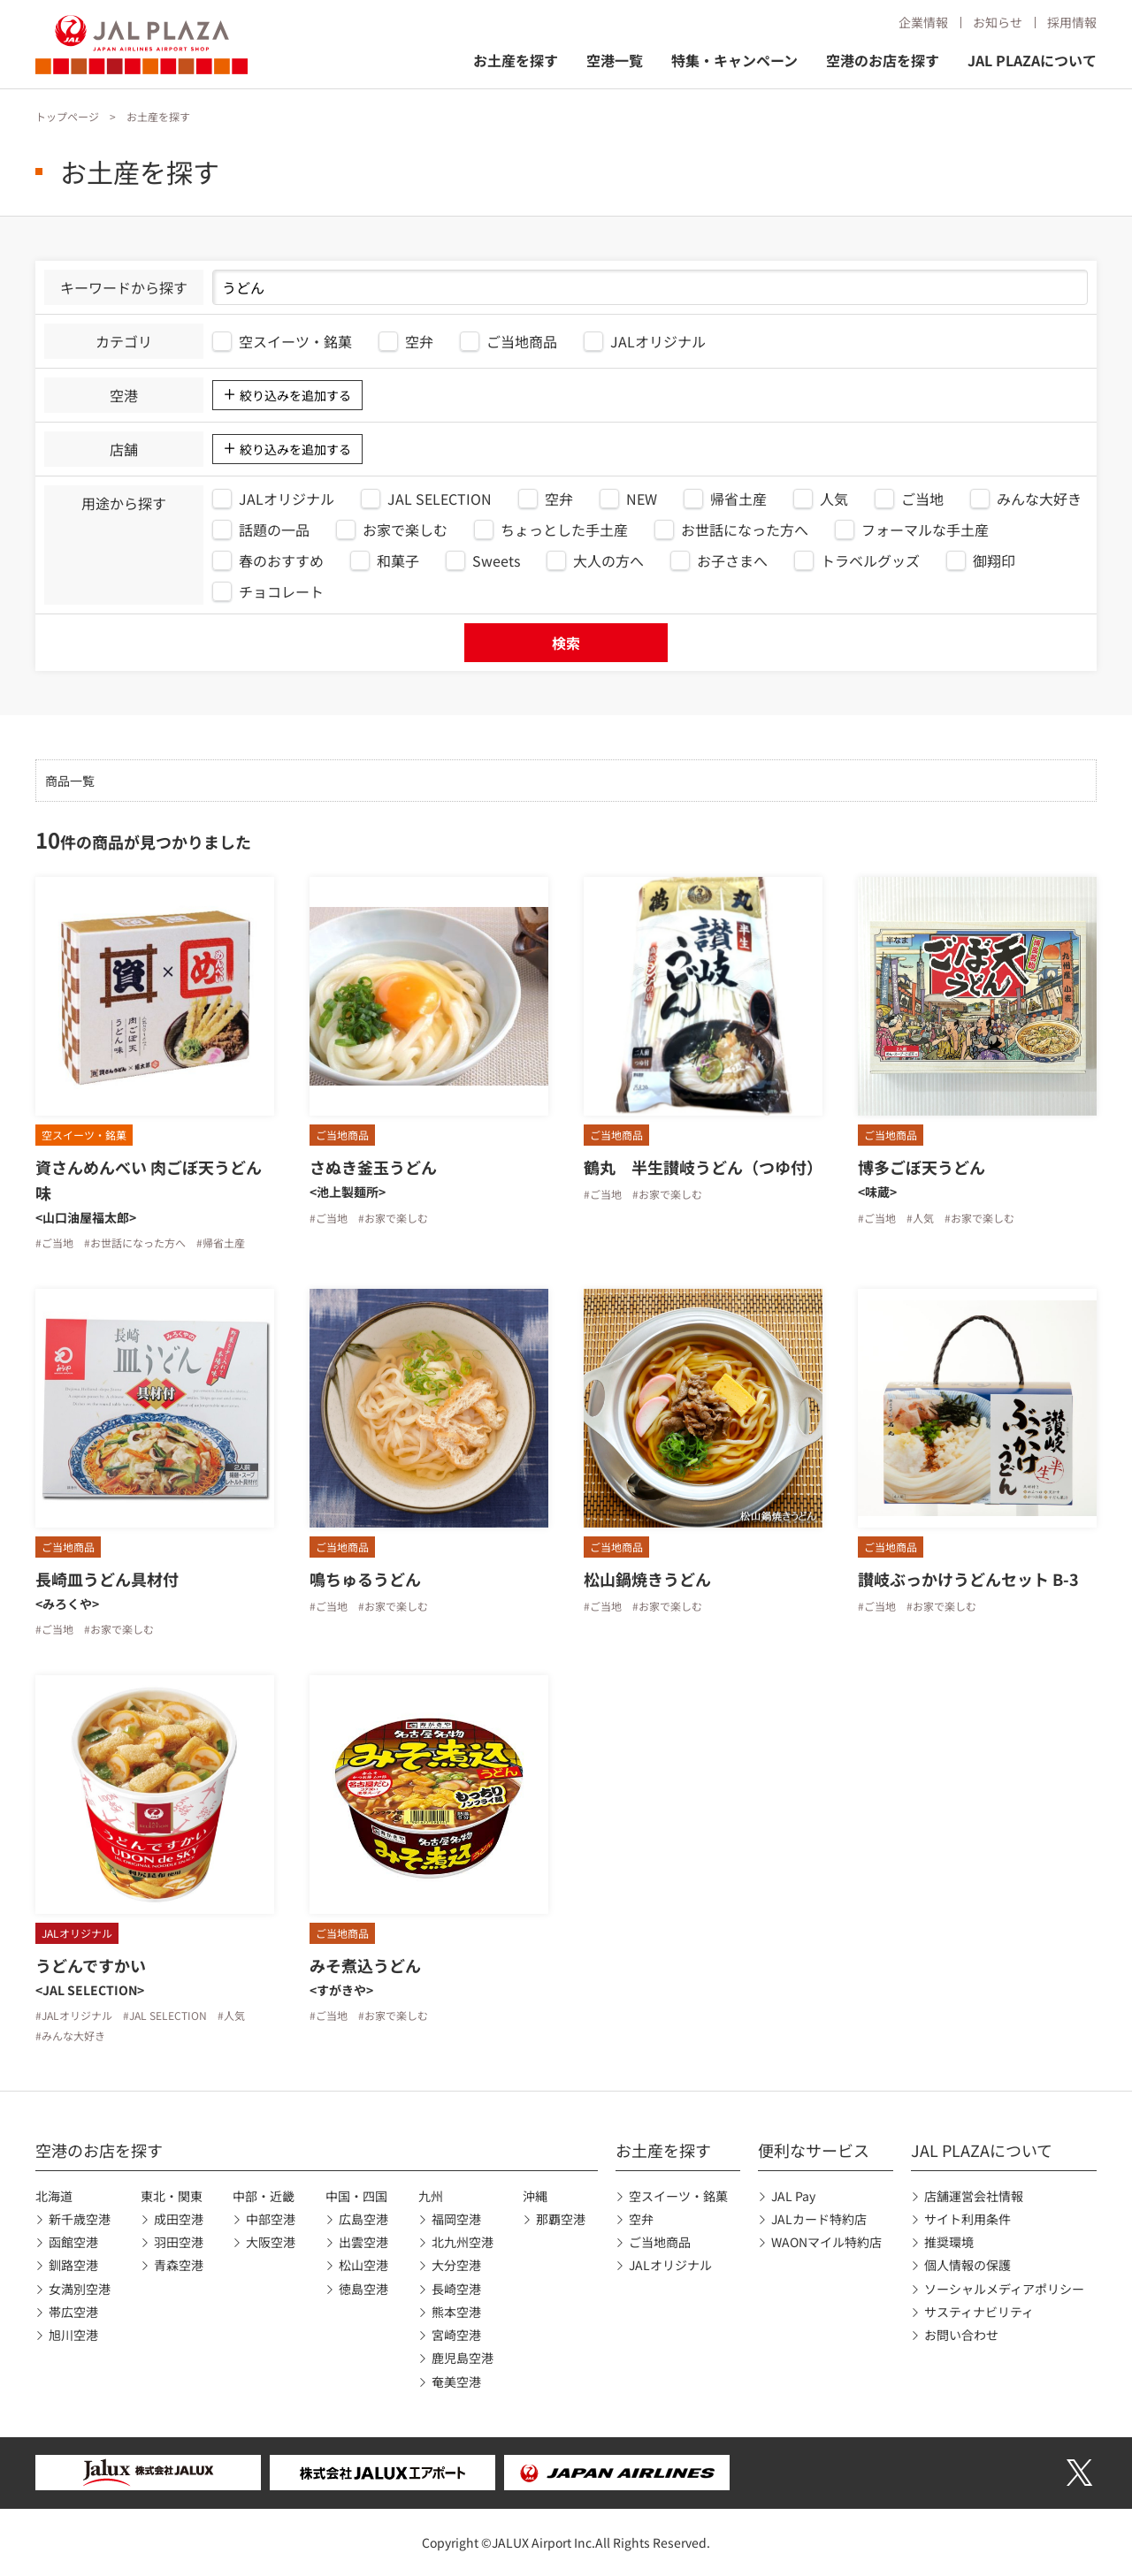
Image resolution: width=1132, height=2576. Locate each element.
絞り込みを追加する (295, 395)
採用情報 (1072, 22)
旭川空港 (73, 2335)
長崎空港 (456, 2289)
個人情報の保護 (967, 2265)
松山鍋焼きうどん (647, 1578)
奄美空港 (456, 2381)
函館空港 (73, 2242)
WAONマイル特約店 (826, 2242)
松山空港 (363, 2265)
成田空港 (178, 2219)
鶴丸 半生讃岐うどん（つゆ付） (703, 1166)
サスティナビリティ (979, 2312)
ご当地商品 (660, 2242)
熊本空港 (456, 2312)
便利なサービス (813, 2149)
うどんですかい (90, 1965)
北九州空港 (462, 2242)
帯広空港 (73, 2312)
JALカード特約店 (819, 2219)
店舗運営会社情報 (973, 2196)
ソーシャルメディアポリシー (1004, 2289)
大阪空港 (270, 2242)
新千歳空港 (80, 2219)
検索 (566, 642)
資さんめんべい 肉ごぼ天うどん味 (148, 1179)
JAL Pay (793, 2196)
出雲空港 (363, 2242)
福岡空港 (456, 2219)
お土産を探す (515, 60)
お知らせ (997, 22)
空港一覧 (614, 60)
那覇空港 (560, 2219)
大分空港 (456, 2265)
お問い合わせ (961, 2335)
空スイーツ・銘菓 (678, 2196)
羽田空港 (178, 2242)
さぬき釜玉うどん (373, 1166)
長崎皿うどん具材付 (107, 1578)
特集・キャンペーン (734, 60)
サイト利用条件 (967, 2219)
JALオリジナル (670, 2265)
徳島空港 (363, 2289)
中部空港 (270, 2219)
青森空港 (178, 2265)
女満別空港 (80, 2289)
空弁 (641, 2219)
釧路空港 (73, 2265)
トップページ (67, 116)
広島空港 (363, 2219)
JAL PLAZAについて (1032, 60)
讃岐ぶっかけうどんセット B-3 (968, 1578)
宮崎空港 (456, 2335)
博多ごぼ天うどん (921, 1166)
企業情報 (923, 22)
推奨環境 (949, 2242)
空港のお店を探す (882, 60)
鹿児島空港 (462, 2357)
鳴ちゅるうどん (365, 1578)
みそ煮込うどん (365, 1965)
